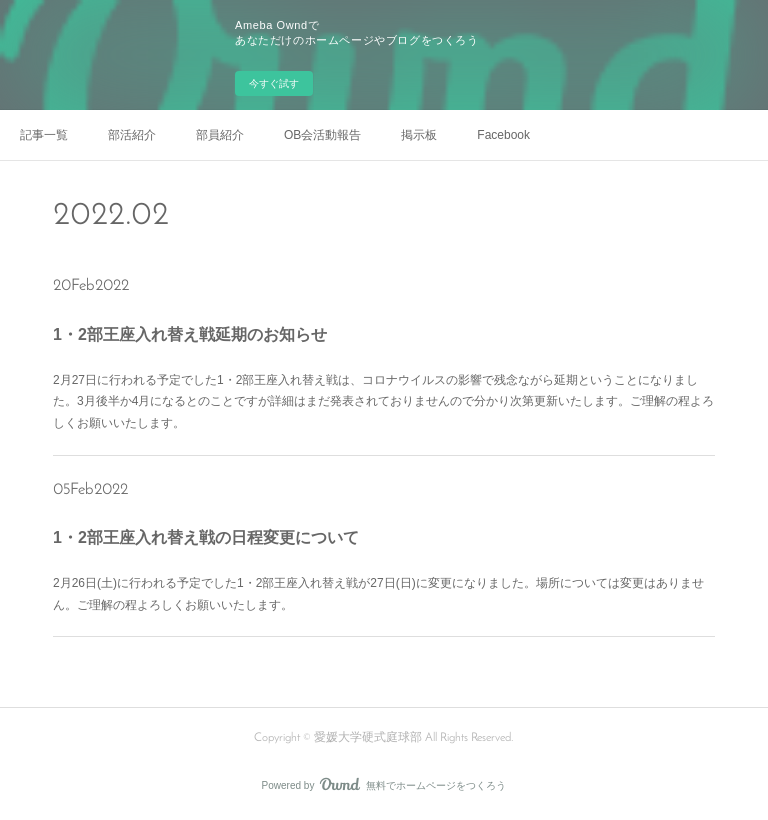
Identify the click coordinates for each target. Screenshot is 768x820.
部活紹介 (132, 135)
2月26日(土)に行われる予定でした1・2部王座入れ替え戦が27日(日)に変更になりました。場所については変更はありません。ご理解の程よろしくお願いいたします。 (378, 594)
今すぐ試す (274, 83)
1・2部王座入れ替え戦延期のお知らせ (190, 334)
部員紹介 (220, 135)
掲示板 (419, 135)
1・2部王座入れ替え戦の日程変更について (206, 537)
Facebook (503, 135)
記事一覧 (44, 135)
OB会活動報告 (322, 135)
